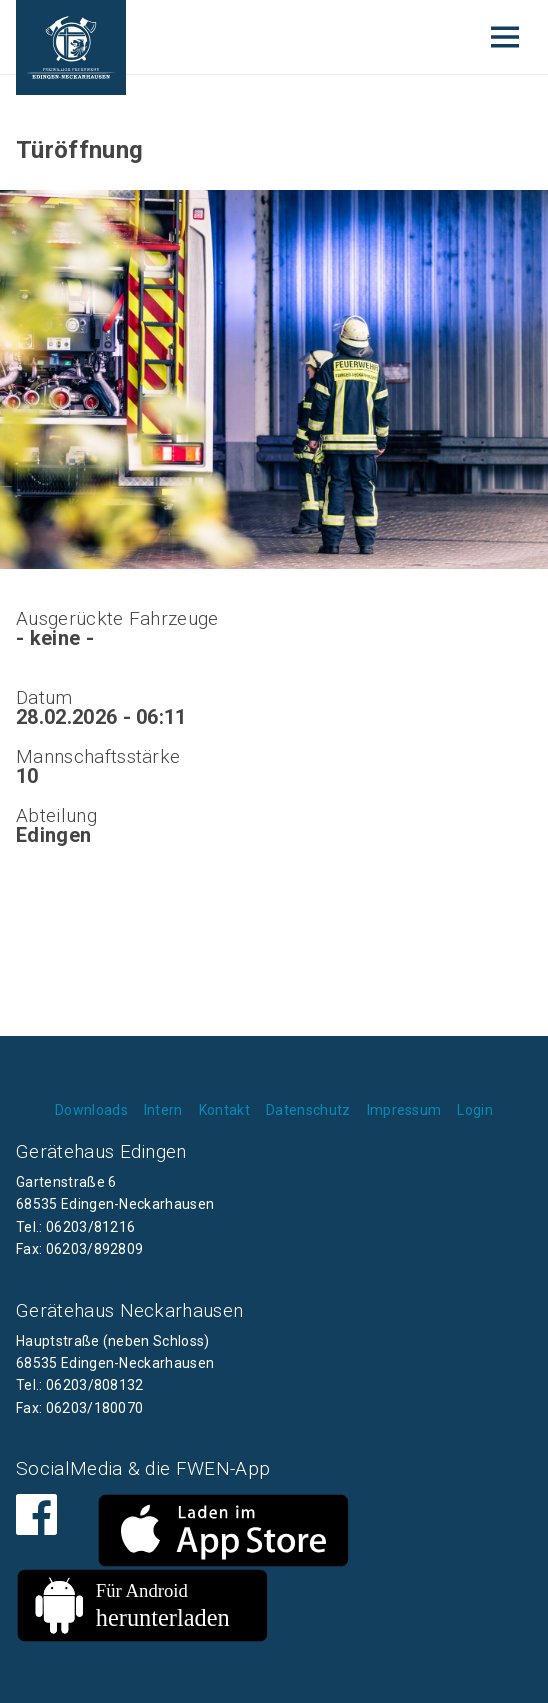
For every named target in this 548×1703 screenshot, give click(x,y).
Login (475, 1110)
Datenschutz (308, 1110)
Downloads (91, 1110)
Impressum (404, 1110)
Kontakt (224, 1110)
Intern (163, 1110)
